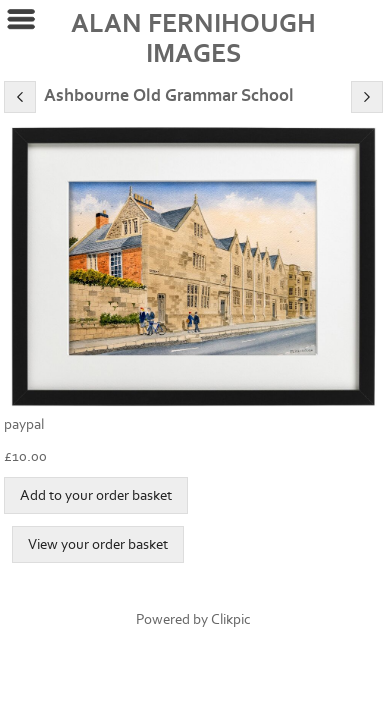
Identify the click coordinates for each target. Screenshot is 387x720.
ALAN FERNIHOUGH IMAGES (193, 39)
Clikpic (231, 619)
